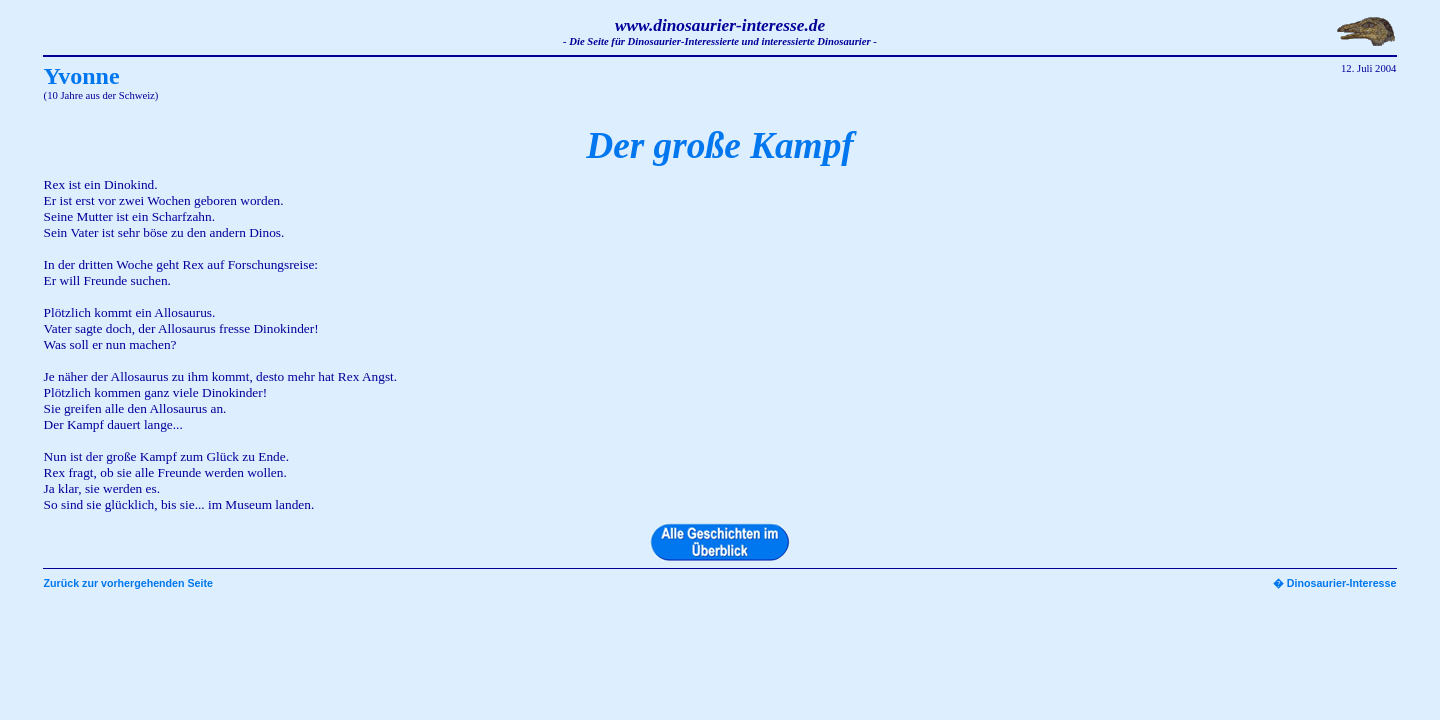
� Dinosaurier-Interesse (1335, 583)
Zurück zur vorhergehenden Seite (128, 583)
